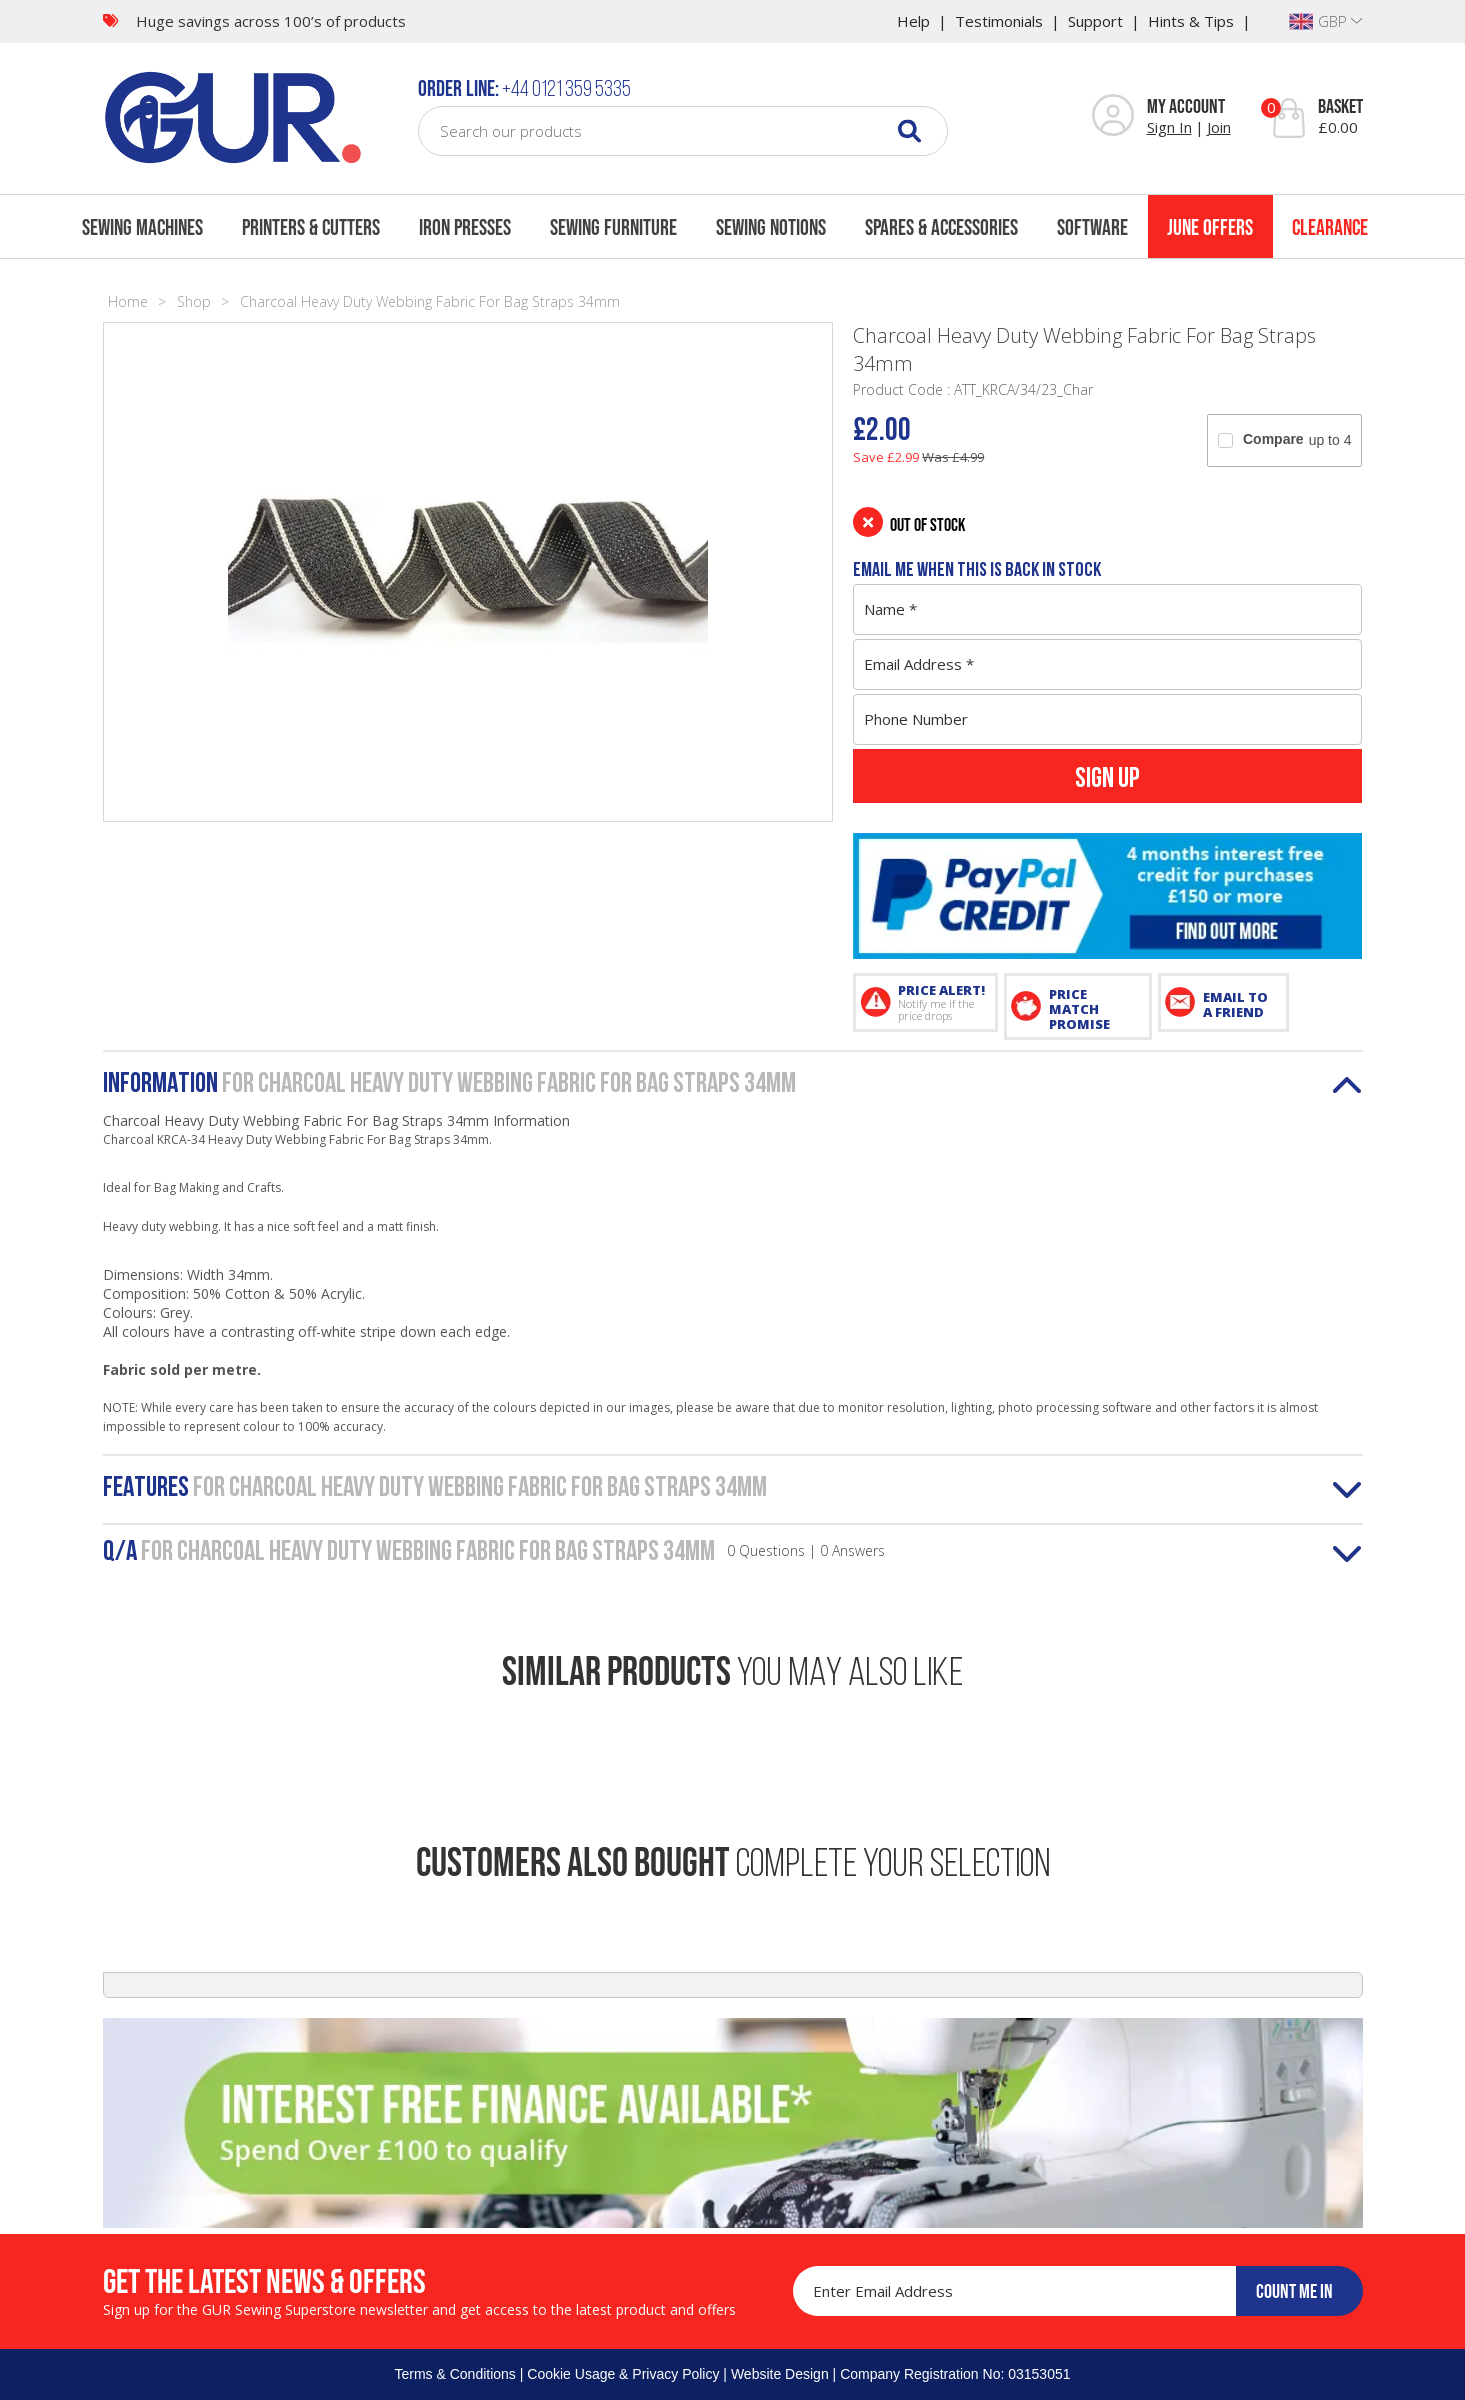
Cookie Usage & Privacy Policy (623, 2374)
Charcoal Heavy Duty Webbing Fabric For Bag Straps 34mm (430, 301)
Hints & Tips (1191, 21)
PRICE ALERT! (941, 1002)
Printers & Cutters (311, 227)
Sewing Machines (142, 227)
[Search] (909, 130)
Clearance (1330, 227)
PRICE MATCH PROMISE (1079, 1009)
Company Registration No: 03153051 (955, 2374)
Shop (194, 301)
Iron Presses (465, 227)
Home (128, 301)
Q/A (494, 1553)
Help (913, 21)
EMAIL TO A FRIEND (1235, 1004)
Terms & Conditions (454, 2374)
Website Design (780, 2374)
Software (1092, 227)
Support (1095, 21)
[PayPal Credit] (1107, 896)
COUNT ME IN (1294, 2291)
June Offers (1210, 227)
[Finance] (733, 2122)
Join (1219, 127)
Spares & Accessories (941, 227)
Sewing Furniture (613, 227)
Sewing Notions (771, 227)
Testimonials (999, 21)
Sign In (1169, 127)
